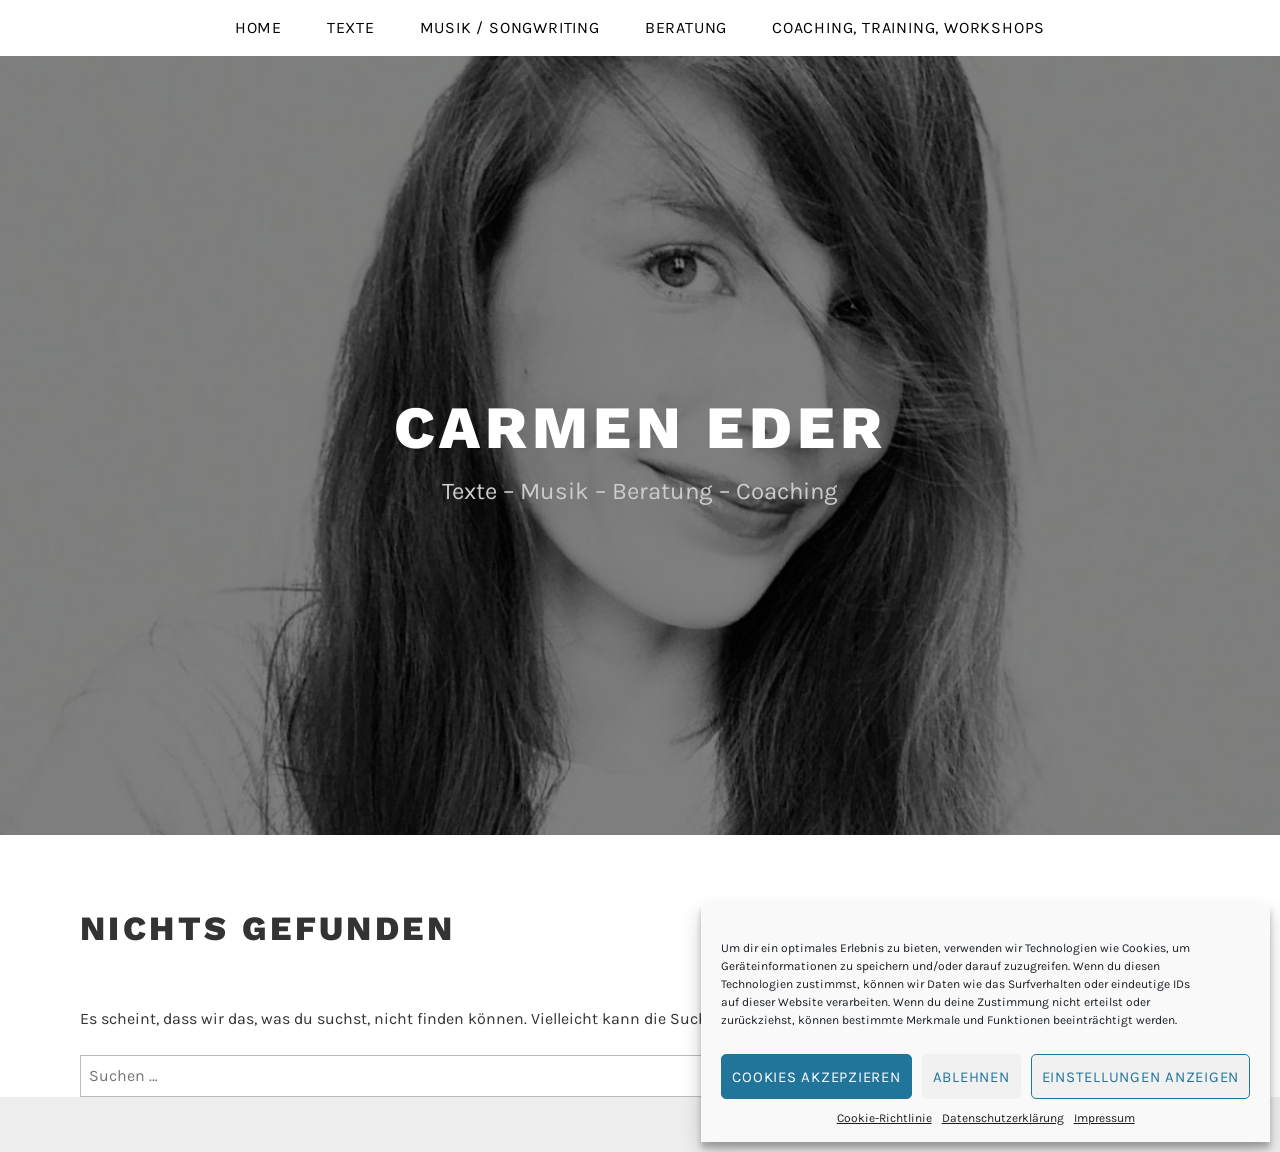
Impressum (1104, 1118)
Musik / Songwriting (510, 27)
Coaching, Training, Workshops (908, 27)
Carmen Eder (640, 427)
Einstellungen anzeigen (1141, 1077)
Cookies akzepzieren (816, 1077)
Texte (351, 27)
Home (258, 27)
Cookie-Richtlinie (884, 1118)
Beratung (686, 27)
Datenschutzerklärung (1003, 1118)
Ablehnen (971, 1077)
